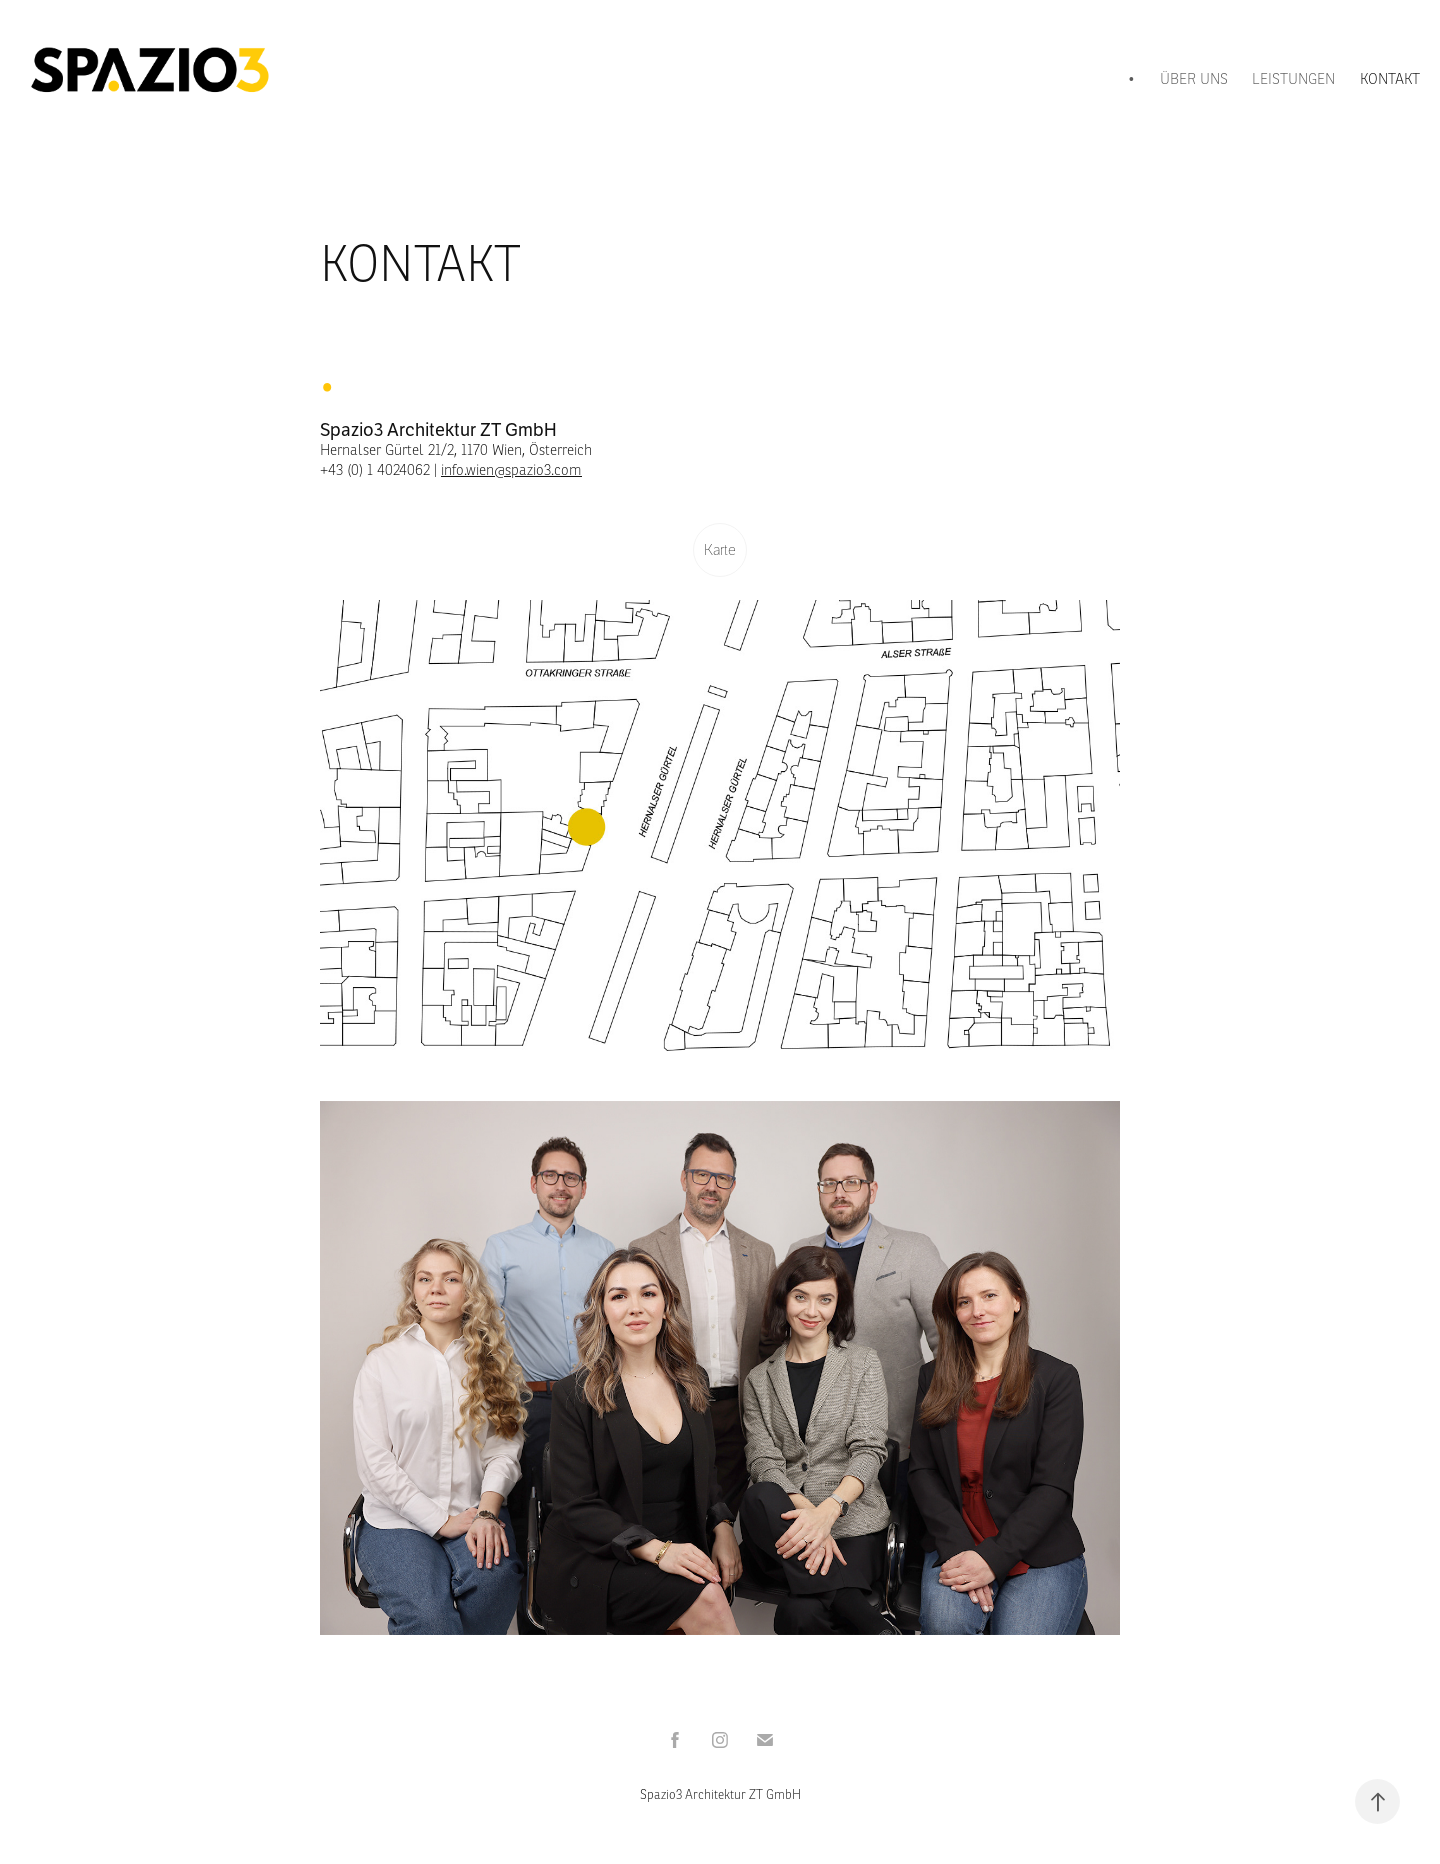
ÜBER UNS (1194, 78)
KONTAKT (1390, 78)
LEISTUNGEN (1293, 78)
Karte (720, 550)
